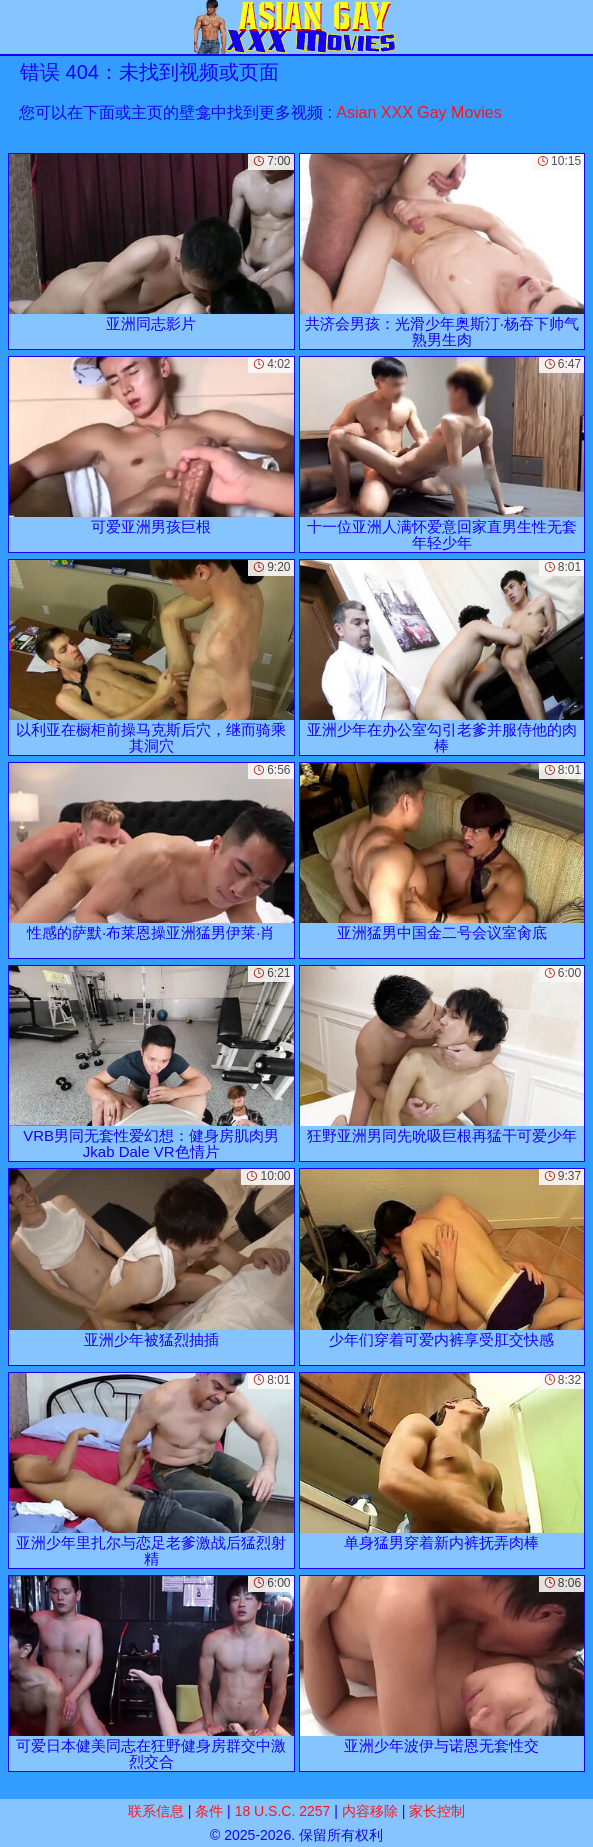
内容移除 (370, 1811)
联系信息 (156, 1811)
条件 (209, 1811)
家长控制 (437, 1811)
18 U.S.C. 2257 (283, 1811)
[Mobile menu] (18, 27)
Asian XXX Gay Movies (418, 112)
